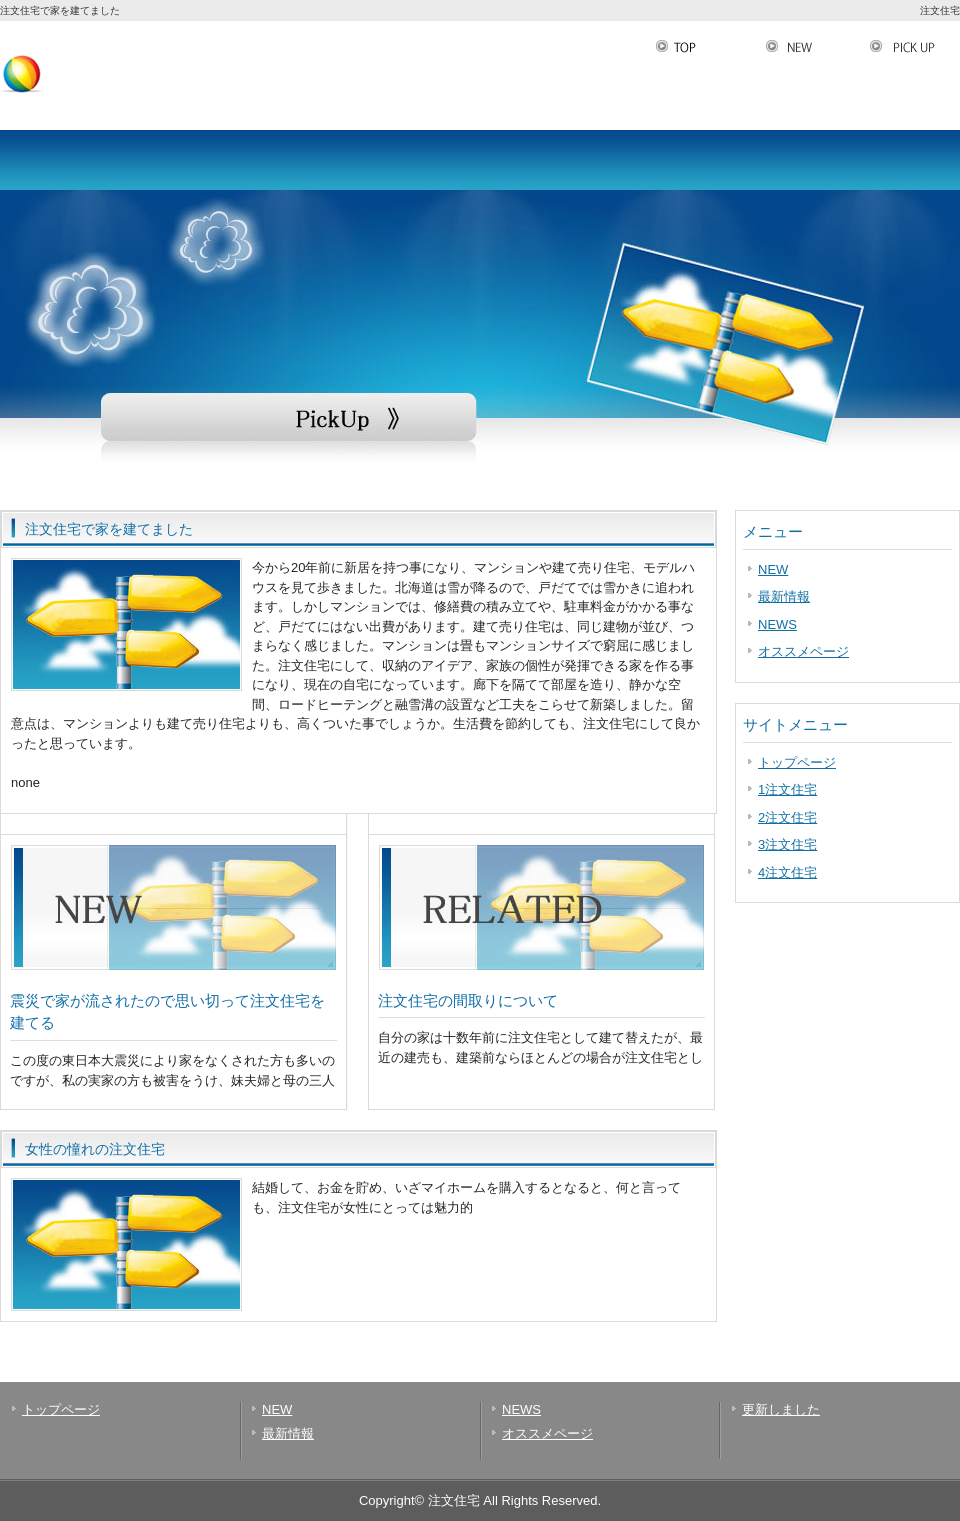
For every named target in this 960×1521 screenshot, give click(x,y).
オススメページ (803, 651)
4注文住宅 (787, 872)
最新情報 (784, 596)
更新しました (781, 1409)
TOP (710, 47)
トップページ (797, 762)
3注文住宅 (787, 844)
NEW (817, 47)
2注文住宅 (787, 817)
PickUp (914, 47)
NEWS (777, 624)
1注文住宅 (787, 789)
